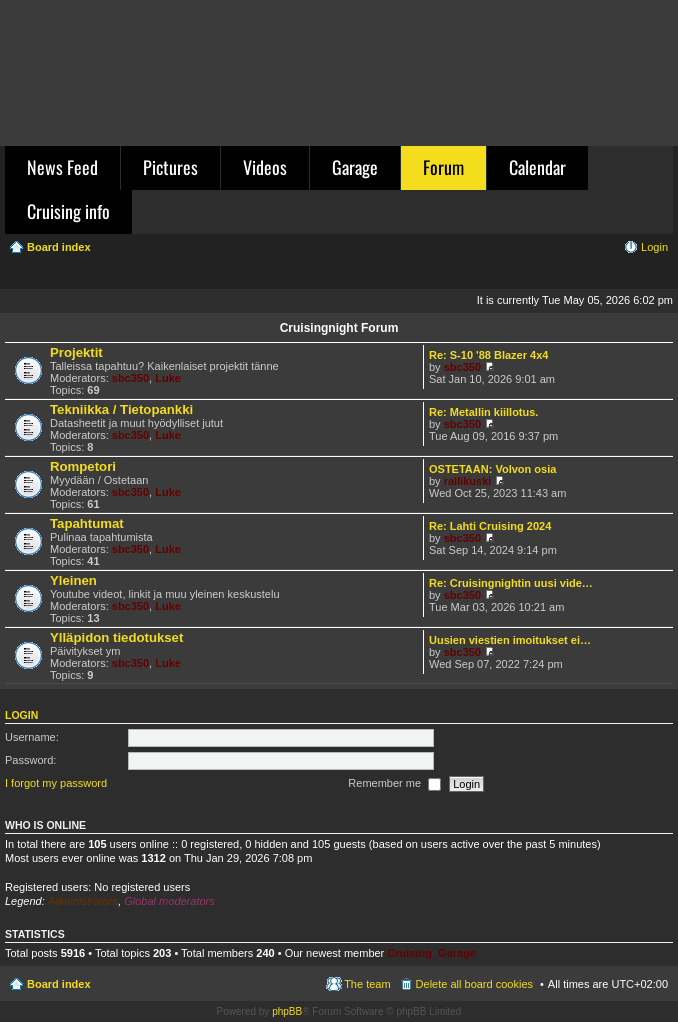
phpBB (287, 1011)
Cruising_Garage (431, 953)
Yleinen (73, 580)
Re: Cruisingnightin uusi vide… (511, 583)
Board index (59, 984)
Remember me (394, 784)
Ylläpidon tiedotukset (116, 637)
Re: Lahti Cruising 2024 (490, 526)
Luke (168, 378)
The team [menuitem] (367, 984)
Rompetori (83, 466)
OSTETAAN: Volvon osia (492, 469)
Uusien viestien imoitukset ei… (510, 640)
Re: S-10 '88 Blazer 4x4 (488, 355)
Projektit (76, 352)
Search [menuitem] (660, 276)
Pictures (170, 167)
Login (21, 715)
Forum (443, 167)
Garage (355, 167)
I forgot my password (56, 783)
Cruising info (68, 211)
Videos (265, 167)
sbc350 (130, 378)
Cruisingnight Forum (339, 328)
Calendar (537, 167)
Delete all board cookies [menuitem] (474, 984)
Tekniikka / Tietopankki (121, 409)
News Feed (62, 167)
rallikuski (468, 481)
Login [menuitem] (654, 247)
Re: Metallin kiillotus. (483, 412)
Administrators (83, 901)
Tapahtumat (87, 523)
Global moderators (169, 901)
